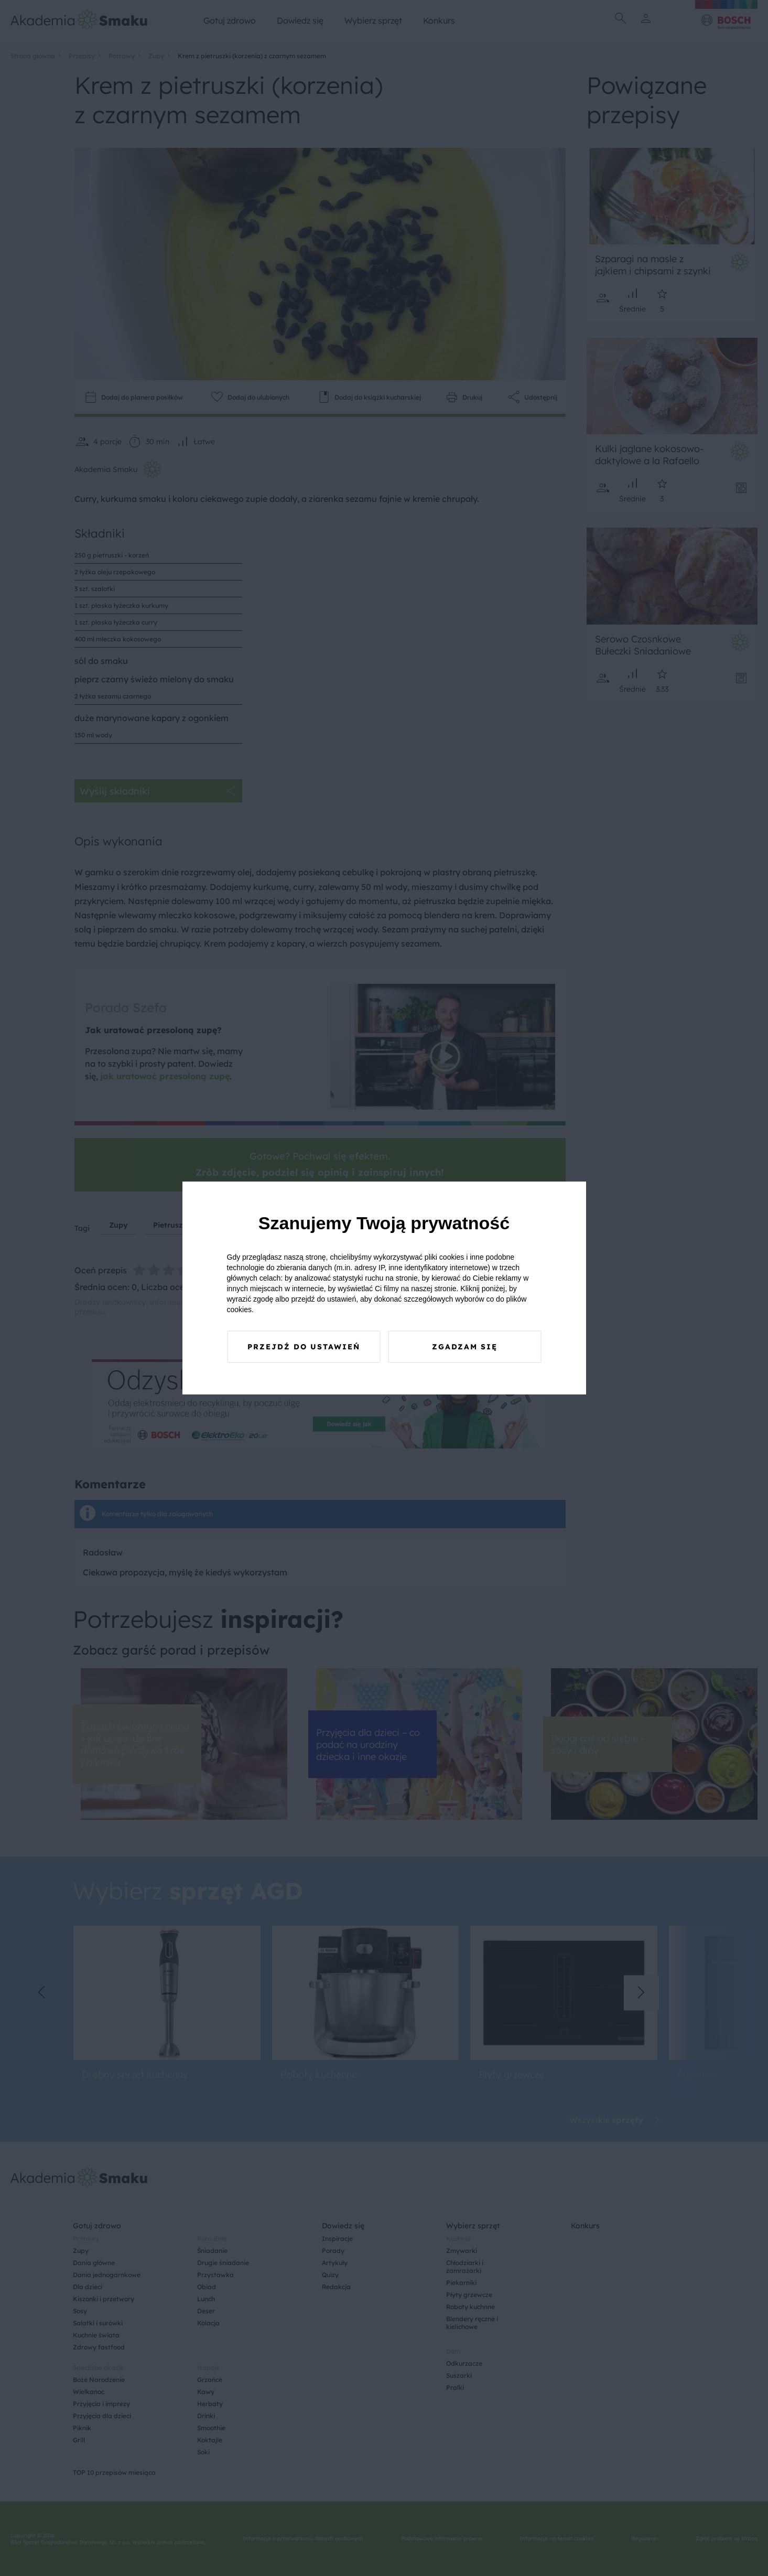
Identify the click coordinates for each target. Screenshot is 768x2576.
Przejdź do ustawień (303, 1346)
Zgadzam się (464, 1346)
